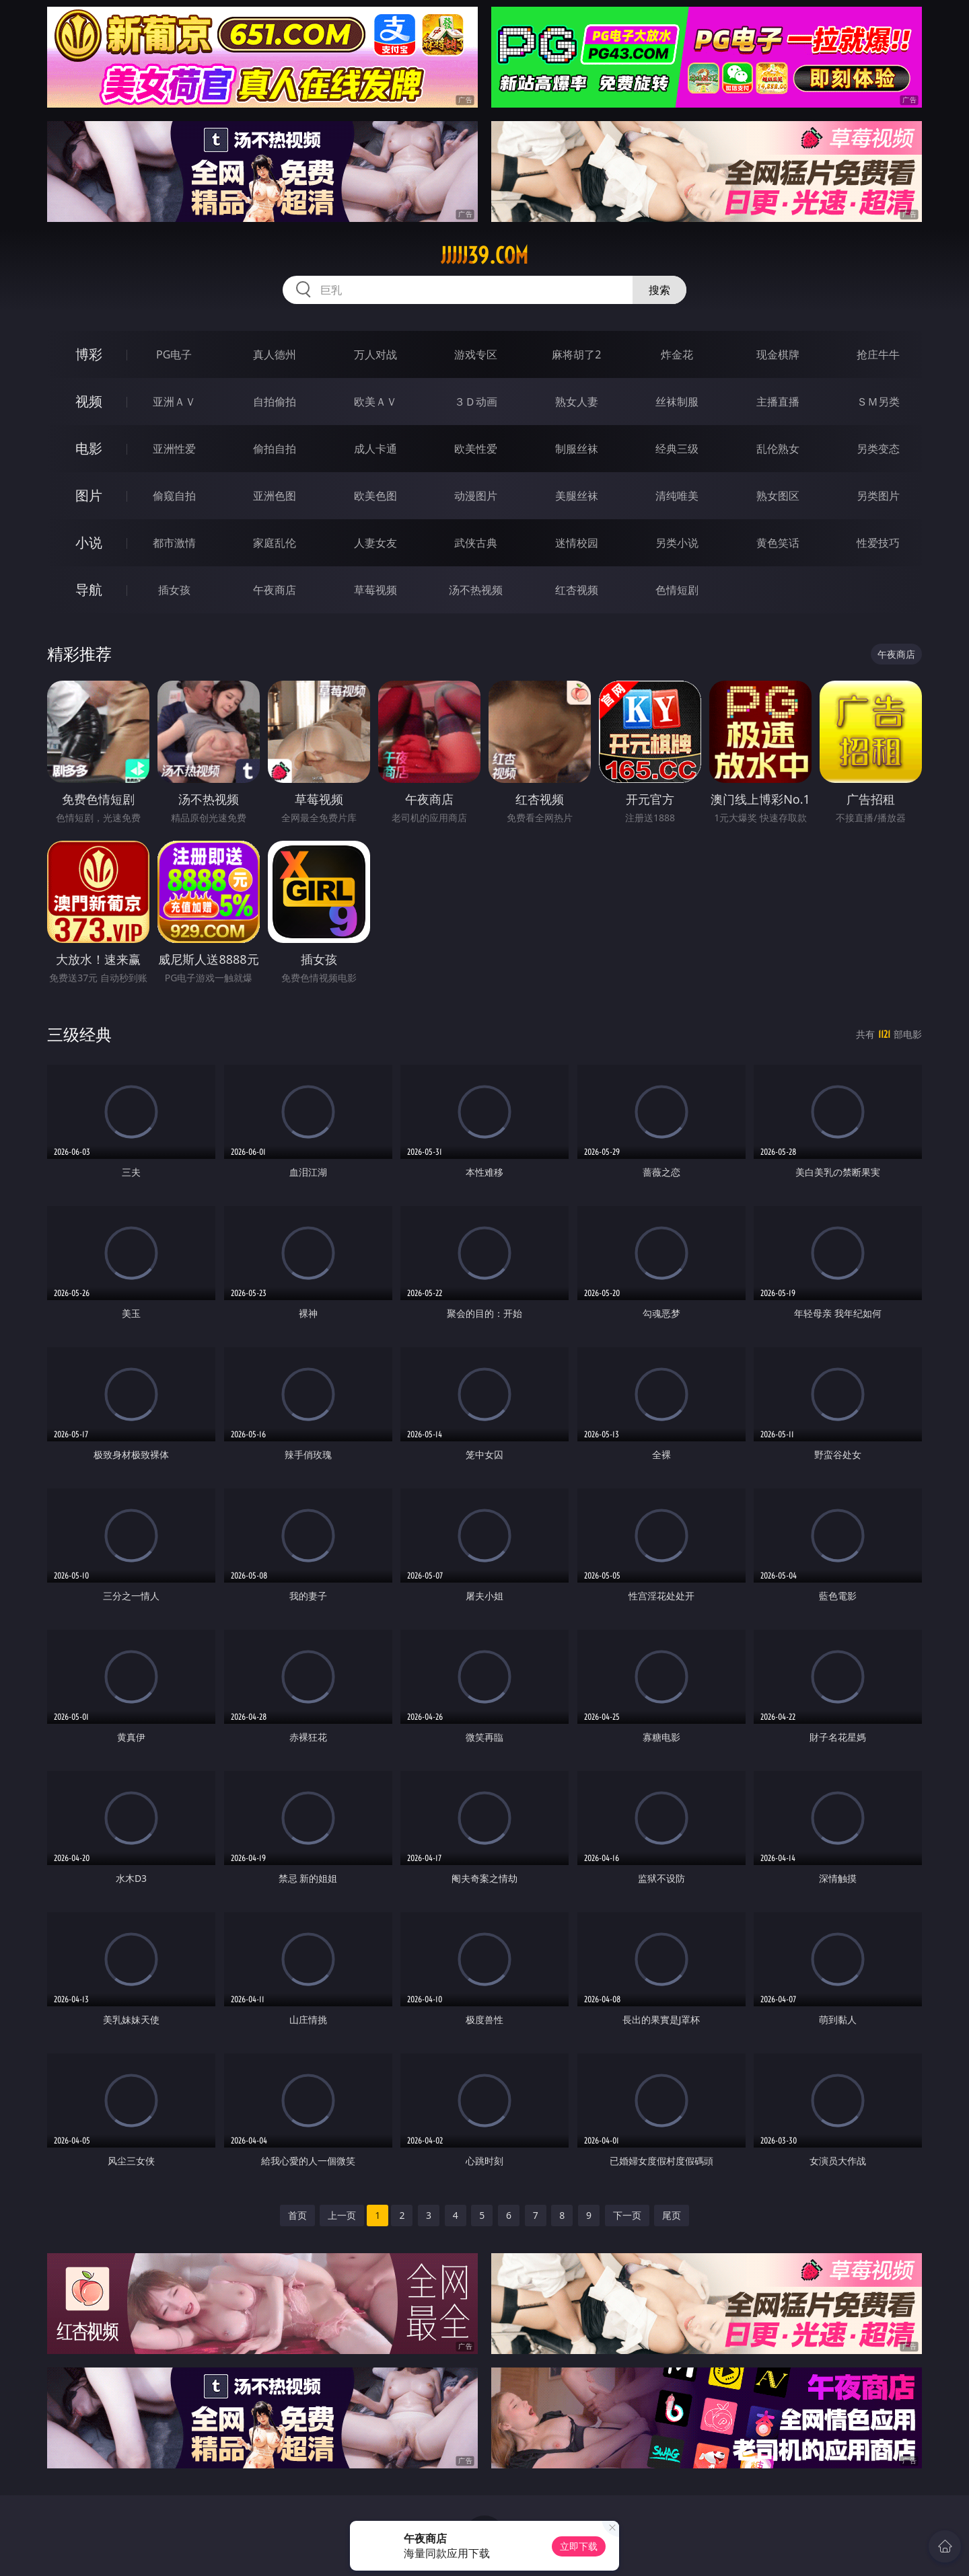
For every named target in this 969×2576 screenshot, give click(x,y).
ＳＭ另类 (878, 401)
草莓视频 (375, 589)
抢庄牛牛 (878, 354)
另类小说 (676, 542)
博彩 (88, 354)
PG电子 (174, 354)
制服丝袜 (576, 448)
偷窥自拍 (174, 495)
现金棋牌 (777, 354)
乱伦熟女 (777, 448)
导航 (88, 589)
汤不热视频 (476, 589)
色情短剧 (676, 589)
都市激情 (174, 542)
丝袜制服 (676, 401)
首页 (297, 2215)
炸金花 (677, 354)
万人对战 (375, 354)
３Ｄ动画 (475, 401)
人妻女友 (375, 542)
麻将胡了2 (576, 354)
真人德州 (274, 354)
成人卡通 (375, 448)
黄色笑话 (777, 542)
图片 (88, 495)
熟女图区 (777, 495)
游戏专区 (475, 354)
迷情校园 (576, 542)
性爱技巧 (878, 542)
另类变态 (878, 448)
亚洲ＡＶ (174, 401)
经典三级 (676, 448)
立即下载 (579, 2546)
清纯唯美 (676, 495)
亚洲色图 (274, 495)
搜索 (659, 289)
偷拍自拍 (274, 448)
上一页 (342, 2215)
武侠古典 (475, 542)
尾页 (671, 2215)
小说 (88, 542)
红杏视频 (576, 589)
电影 (88, 448)
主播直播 (777, 401)
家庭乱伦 (274, 542)
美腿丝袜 (576, 495)
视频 (88, 401)
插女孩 (174, 589)
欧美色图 (375, 495)
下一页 (627, 2215)
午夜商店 (274, 589)
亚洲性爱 (174, 448)
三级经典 (79, 1034)
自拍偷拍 (274, 401)
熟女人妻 (576, 401)
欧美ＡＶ (375, 401)
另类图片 (878, 495)
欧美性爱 (475, 448)
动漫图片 (475, 495)
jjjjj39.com (484, 255)
